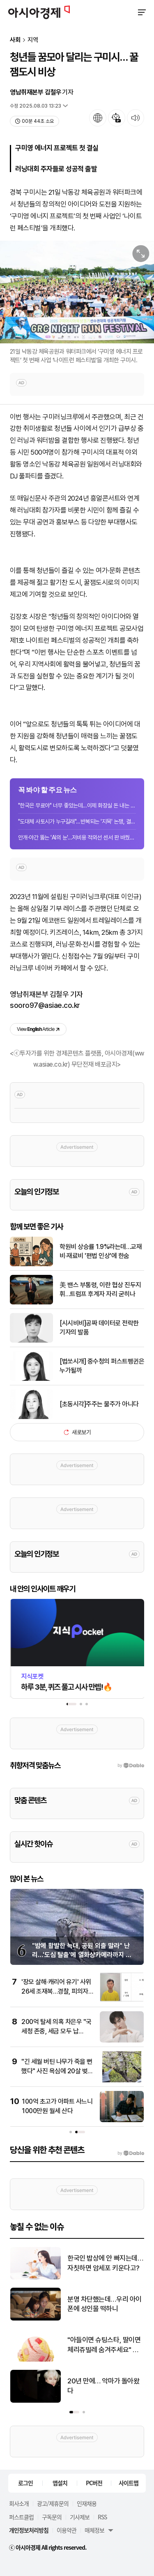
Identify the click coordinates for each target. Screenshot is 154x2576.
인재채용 (87, 2503)
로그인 (25, 2483)
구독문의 (52, 2517)
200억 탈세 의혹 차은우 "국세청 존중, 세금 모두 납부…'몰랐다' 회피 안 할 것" (56, 2031)
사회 (15, 40)
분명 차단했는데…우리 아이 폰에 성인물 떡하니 (104, 2304)
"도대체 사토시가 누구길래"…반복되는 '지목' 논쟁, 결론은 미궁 (77, 821)
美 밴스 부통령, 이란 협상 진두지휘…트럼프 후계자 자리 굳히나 (100, 1289)
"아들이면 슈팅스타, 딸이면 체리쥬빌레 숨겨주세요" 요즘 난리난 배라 (103, 2345)
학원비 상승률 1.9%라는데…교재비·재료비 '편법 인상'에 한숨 (101, 1251)
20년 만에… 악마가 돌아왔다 (103, 2386)
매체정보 (94, 2530)
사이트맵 (128, 2483)
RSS (102, 2517)
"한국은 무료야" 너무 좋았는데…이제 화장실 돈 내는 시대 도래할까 (77, 805)
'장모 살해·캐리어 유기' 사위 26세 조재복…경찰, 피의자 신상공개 (56, 1991)
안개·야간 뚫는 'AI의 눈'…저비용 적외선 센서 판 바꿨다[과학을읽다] (77, 837)
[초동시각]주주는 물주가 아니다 (99, 1404)
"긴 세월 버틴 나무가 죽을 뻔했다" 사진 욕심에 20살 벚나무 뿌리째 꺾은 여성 (57, 2071)
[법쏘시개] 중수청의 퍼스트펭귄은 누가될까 (102, 1365)
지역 (33, 40)
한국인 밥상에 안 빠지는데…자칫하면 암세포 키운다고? (105, 2263)
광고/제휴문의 (53, 2503)
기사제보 (80, 2517)
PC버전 (94, 2483)
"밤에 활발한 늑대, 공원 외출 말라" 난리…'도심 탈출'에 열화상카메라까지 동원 (81, 1955)
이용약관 (66, 2530)
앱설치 (60, 2483)
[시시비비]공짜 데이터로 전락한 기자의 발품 (99, 1327)
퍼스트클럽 (21, 2517)
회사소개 (19, 2503)
